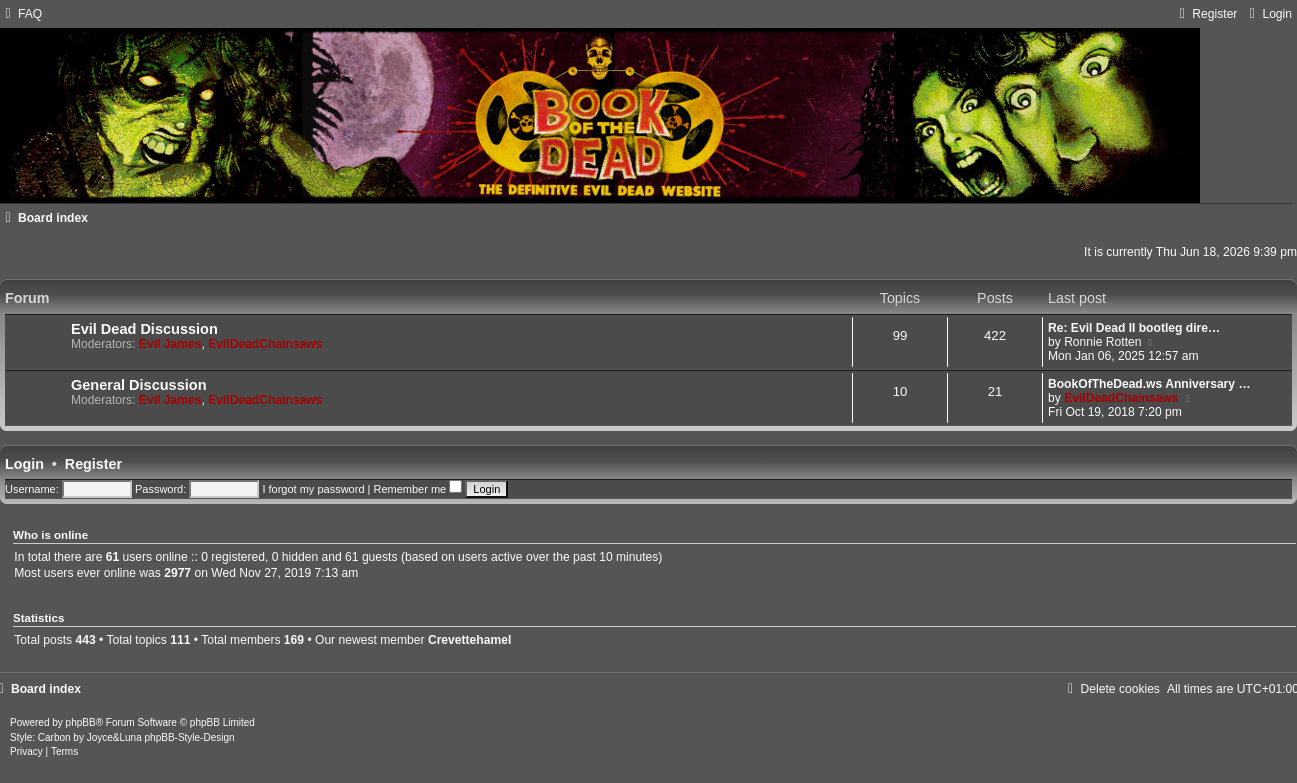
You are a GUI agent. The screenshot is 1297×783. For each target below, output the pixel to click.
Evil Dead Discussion (144, 329)
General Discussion (139, 385)
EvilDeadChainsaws (265, 344)
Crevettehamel (469, 640)
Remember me (417, 489)
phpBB (81, 722)
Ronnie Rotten (1102, 342)
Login (24, 464)
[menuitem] (21, 14)
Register (93, 464)
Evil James (170, 344)
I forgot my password (313, 489)
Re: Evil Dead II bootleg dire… (1134, 328)
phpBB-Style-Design (190, 737)
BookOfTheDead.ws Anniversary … (1149, 384)
